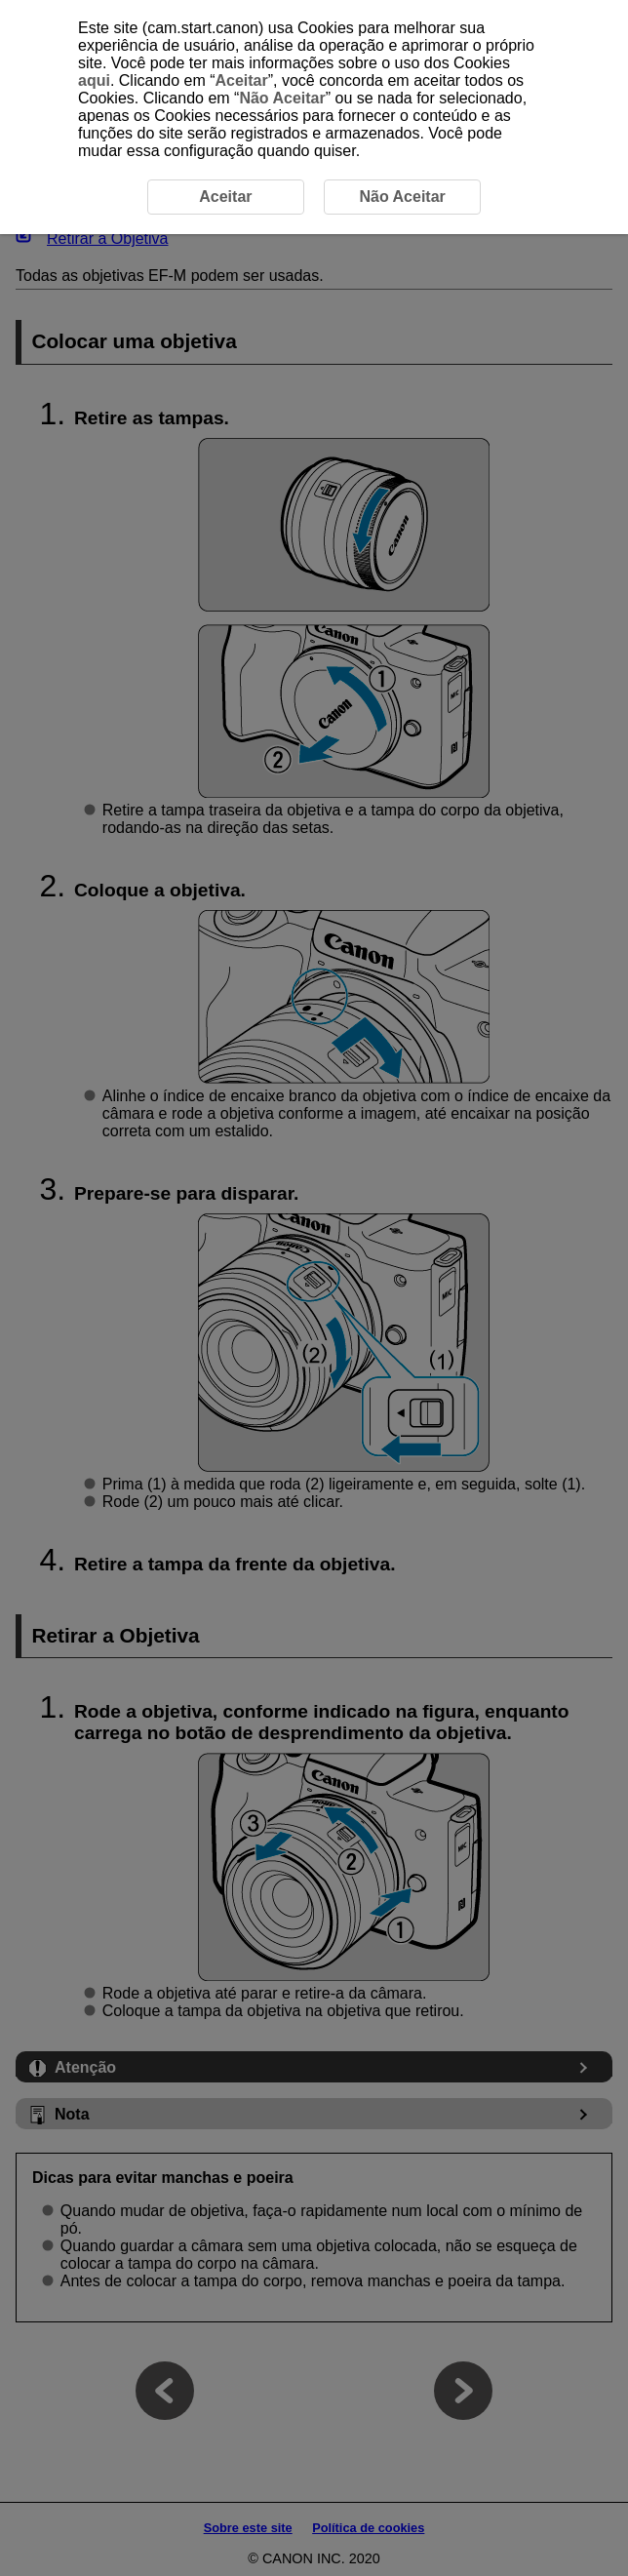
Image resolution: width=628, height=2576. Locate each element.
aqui (94, 80)
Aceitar (241, 80)
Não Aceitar (282, 98)
